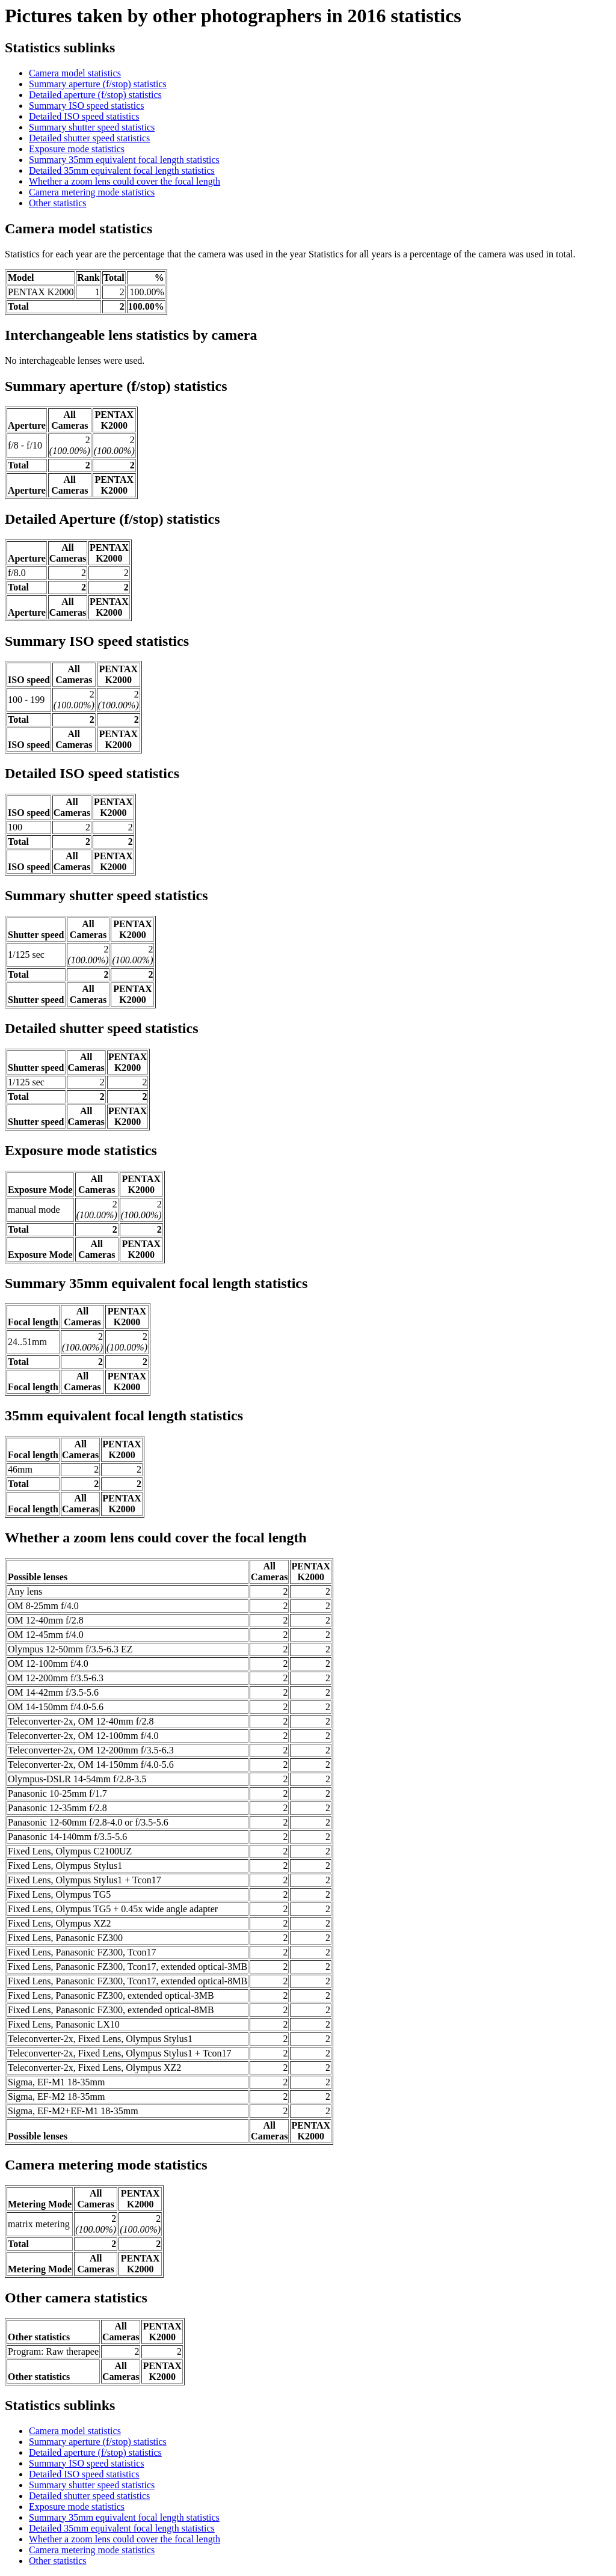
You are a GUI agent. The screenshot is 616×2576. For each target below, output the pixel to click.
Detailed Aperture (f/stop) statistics (112, 519)
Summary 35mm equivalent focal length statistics (124, 160)
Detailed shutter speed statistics (89, 138)
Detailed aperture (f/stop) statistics (95, 95)
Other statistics (58, 203)
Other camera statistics (76, 2297)
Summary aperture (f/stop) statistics (98, 84)
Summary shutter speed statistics (92, 127)
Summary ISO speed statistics (86, 105)
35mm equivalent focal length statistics (124, 1415)
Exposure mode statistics (77, 149)
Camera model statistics (75, 73)
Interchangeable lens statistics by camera (131, 335)
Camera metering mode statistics (92, 192)
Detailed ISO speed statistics (84, 116)
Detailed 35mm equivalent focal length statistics (122, 170)
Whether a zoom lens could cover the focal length (124, 181)
